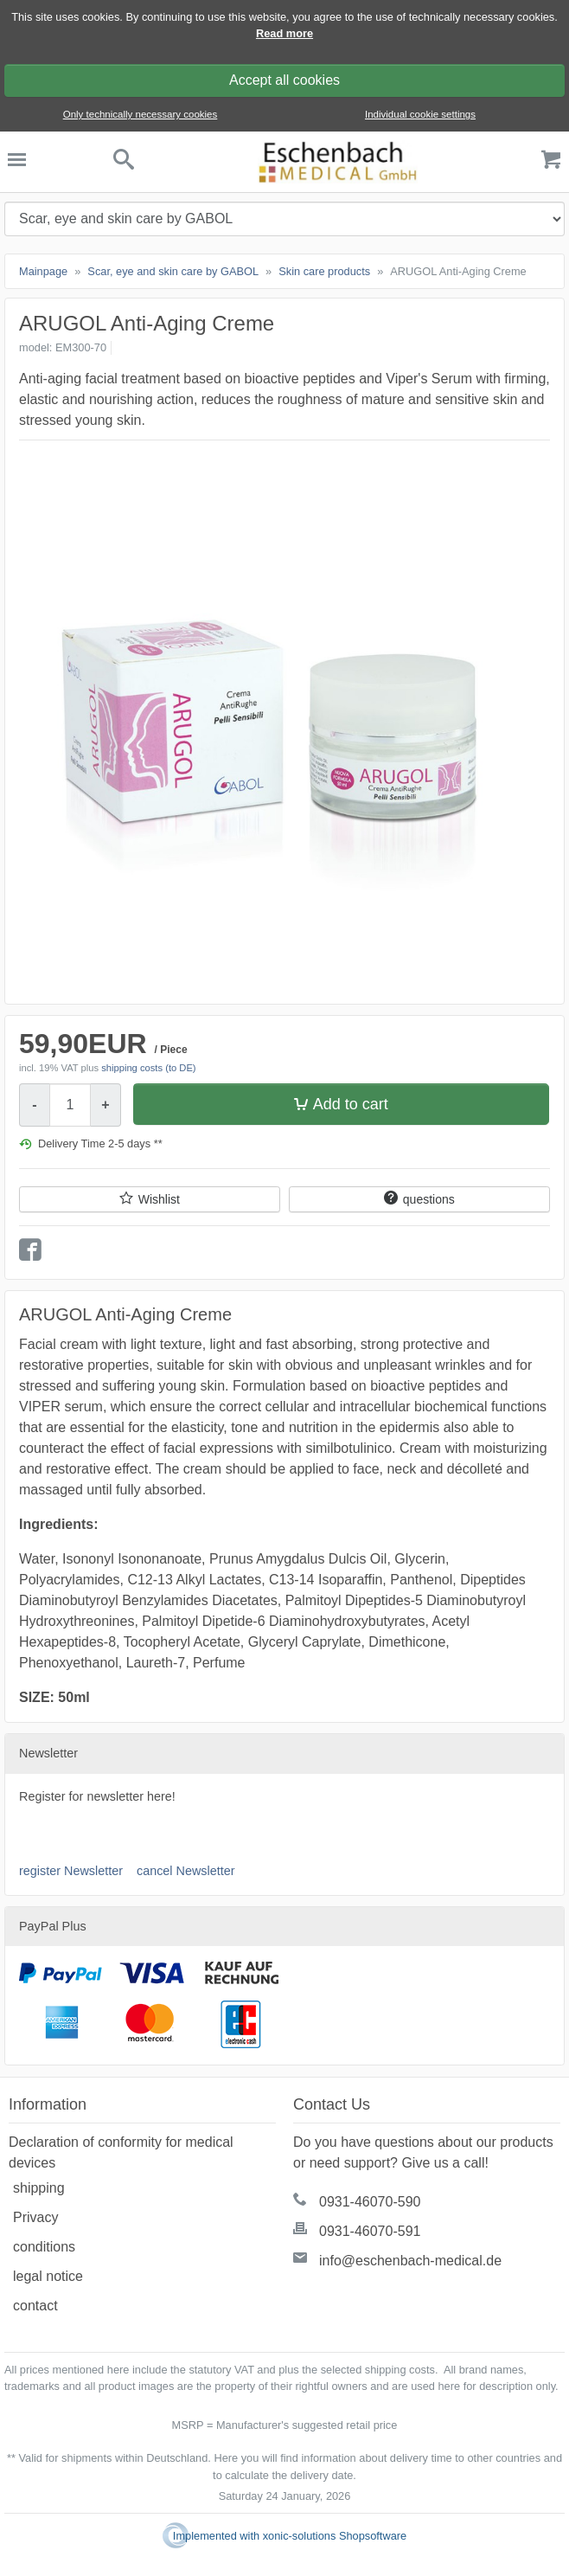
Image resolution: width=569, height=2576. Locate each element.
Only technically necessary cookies (140, 114)
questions (429, 1199)
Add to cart (350, 1104)
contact (35, 2305)
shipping (39, 2188)
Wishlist (159, 1199)
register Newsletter (71, 1871)
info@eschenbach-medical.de (410, 2260)
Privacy (35, 2217)
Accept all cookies (284, 80)
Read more (284, 33)
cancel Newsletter (186, 1871)
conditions (44, 2246)
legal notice (48, 2276)
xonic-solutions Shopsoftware (334, 2535)
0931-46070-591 (369, 2231)
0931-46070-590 (369, 2201)
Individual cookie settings (420, 114)
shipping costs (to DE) (148, 1068)
